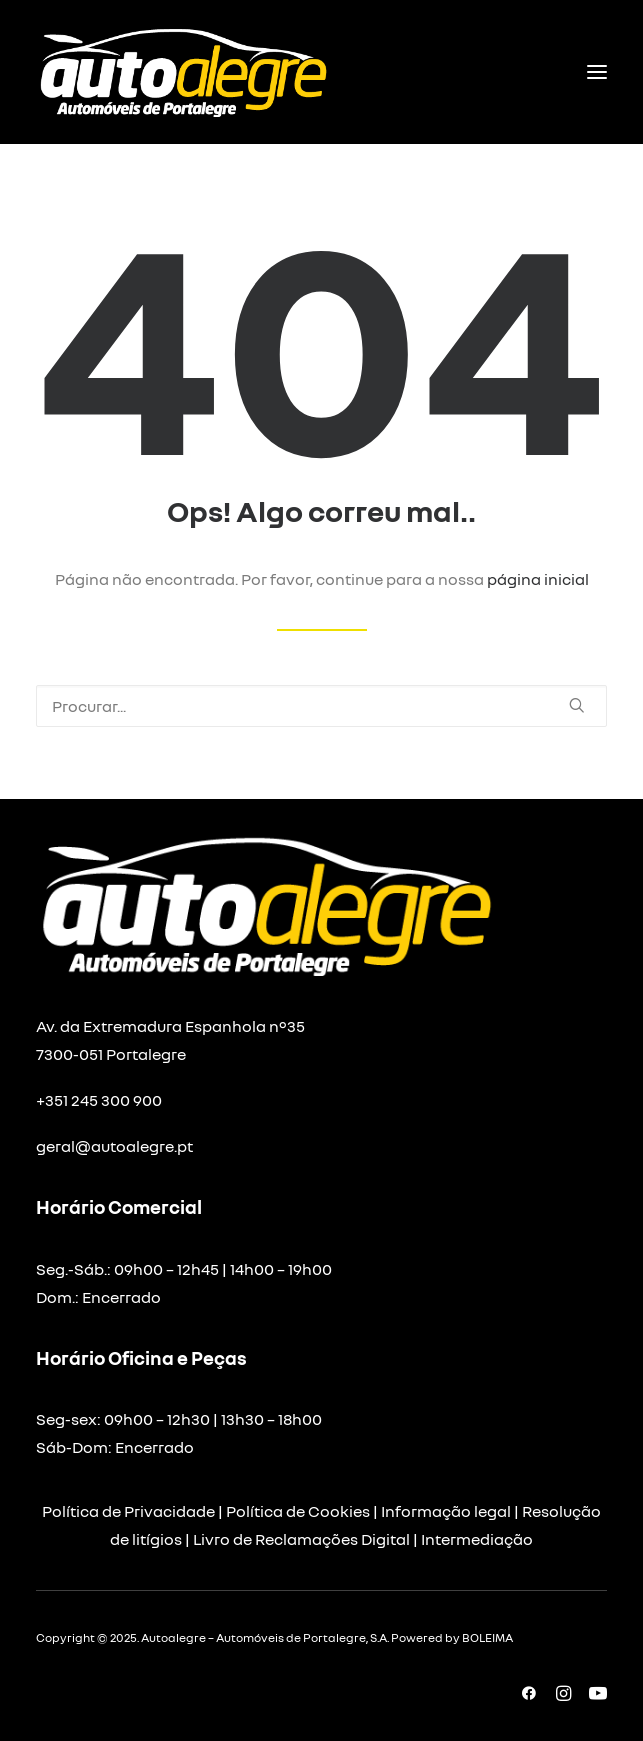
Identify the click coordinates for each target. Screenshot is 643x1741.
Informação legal (446, 1511)
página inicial (538, 579)
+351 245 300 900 (99, 1100)
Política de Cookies (298, 1511)
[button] (597, 72)
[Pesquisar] (321, 706)
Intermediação (477, 1539)
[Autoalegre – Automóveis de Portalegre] (182, 72)
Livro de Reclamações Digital (301, 1539)
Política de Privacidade (128, 1511)
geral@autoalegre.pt (114, 1146)
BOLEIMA (487, 1637)
